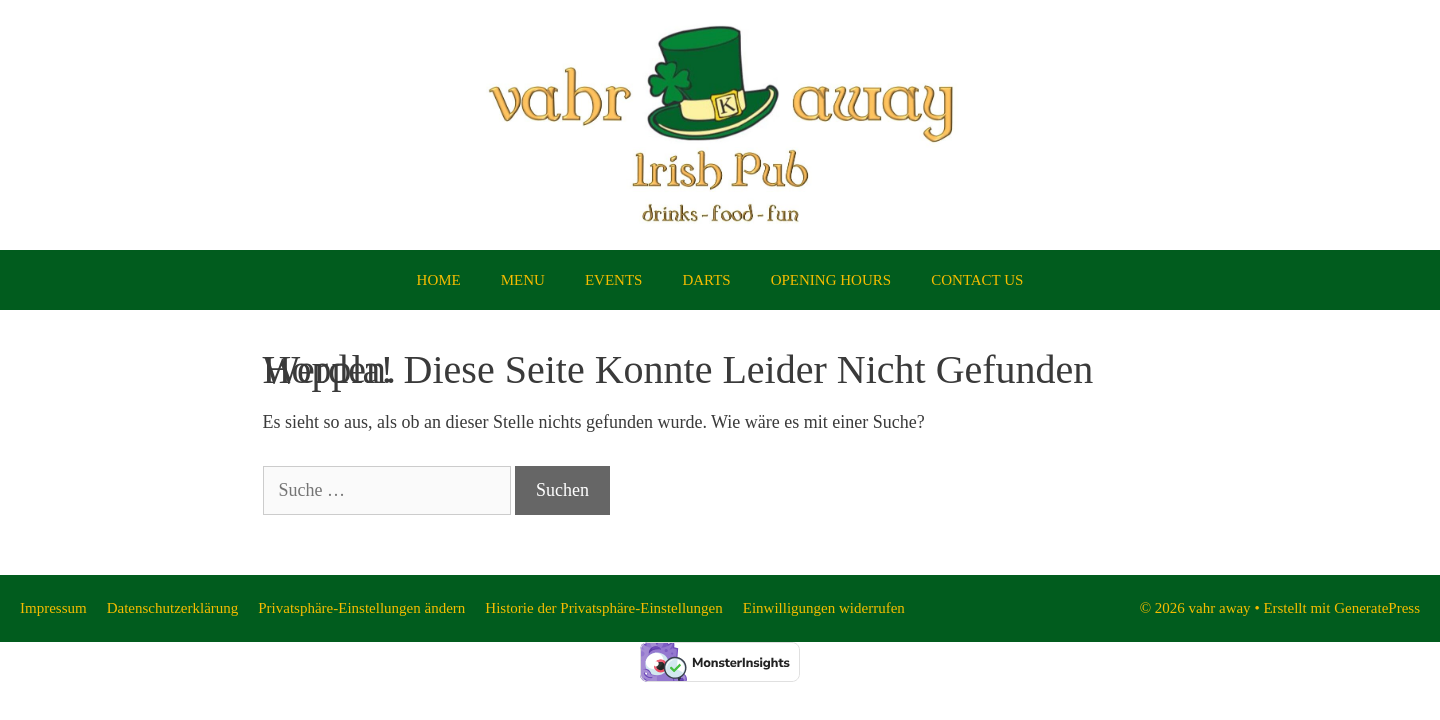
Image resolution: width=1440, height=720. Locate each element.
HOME (439, 280)
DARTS (706, 280)
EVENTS (614, 280)
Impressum (53, 608)
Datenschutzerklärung (173, 608)
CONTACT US (977, 280)
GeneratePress (1377, 608)
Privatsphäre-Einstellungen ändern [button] (361, 608)
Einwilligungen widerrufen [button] (824, 608)
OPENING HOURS (831, 280)
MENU (523, 280)
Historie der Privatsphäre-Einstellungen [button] (603, 608)
